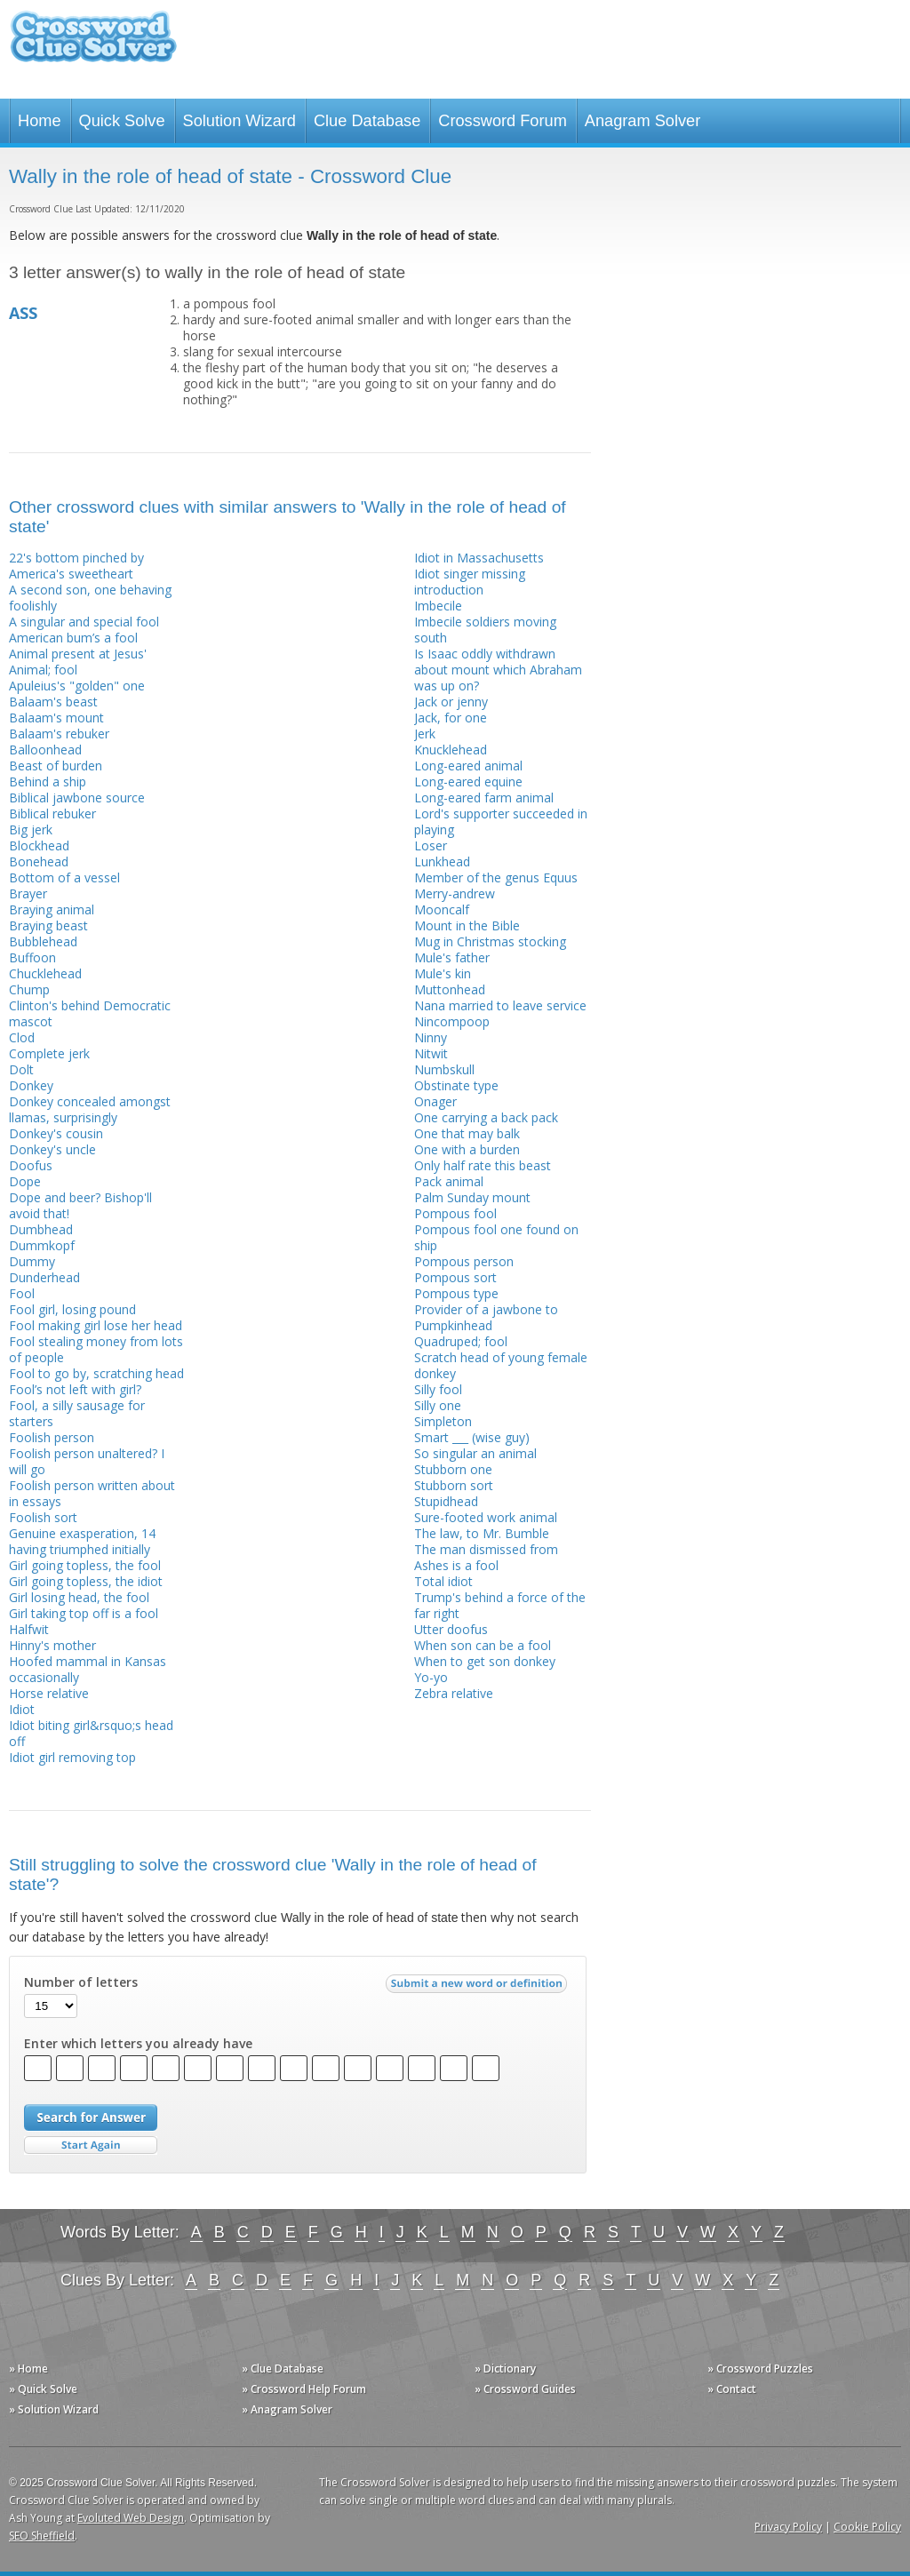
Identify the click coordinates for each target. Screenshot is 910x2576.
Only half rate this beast (482, 1165)
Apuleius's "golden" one (77, 685)
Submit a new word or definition (478, 1987)
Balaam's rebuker (59, 733)
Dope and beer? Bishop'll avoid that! (80, 1205)
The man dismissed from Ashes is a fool (486, 1557)
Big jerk (30, 829)
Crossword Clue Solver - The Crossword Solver (93, 45)
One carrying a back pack (486, 1117)
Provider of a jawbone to (486, 1309)
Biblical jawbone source (77, 797)
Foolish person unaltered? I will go (86, 1461)
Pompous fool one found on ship (496, 1237)
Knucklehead (450, 749)
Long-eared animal (468, 765)
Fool (22, 1293)
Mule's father (452, 957)
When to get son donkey (484, 1661)
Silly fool (438, 1389)
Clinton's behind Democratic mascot (90, 1013)
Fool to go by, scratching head (96, 1373)
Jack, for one (450, 717)
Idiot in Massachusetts (479, 557)
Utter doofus (451, 1629)
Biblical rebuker (52, 813)
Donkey (31, 1085)
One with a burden (467, 1149)
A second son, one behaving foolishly (90, 597)
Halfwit (29, 1629)
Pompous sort (455, 1277)
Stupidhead (446, 1501)
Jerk (424, 733)
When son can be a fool (482, 1645)
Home (39, 121)
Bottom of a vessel (64, 877)
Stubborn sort (453, 1485)
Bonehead (38, 861)
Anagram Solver (642, 121)
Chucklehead (45, 973)
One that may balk (467, 1133)
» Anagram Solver (287, 2409)
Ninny (430, 1037)
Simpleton (443, 1421)
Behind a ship (47, 781)
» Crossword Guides (525, 2389)
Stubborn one (453, 1469)
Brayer (28, 893)
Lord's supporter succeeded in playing (500, 821)
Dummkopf (42, 1245)
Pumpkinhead (453, 1325)
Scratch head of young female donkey (500, 1365)
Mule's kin (442, 973)
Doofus (30, 1165)
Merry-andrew (454, 893)
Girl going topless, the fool (85, 1565)
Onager (435, 1101)
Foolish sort (43, 1517)
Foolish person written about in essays (92, 1493)
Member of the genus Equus (496, 877)
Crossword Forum (502, 121)
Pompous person (464, 1261)
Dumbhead (41, 1229)
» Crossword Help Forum (304, 2389)
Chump (29, 989)
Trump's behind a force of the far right (500, 1605)
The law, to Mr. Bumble (481, 1533)
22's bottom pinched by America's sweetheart (76, 565)
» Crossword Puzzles (760, 2368)
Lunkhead (442, 861)
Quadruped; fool (460, 1341)
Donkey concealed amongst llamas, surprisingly (90, 1109)
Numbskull (444, 1069)
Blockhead (39, 845)
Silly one (437, 1405)
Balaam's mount (56, 717)
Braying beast (48, 925)
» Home (28, 2368)
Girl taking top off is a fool (83, 1613)
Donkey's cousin (56, 1133)
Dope (25, 1181)
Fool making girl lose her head (95, 1325)
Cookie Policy (867, 2526)
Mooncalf (441, 909)
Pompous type (456, 1293)
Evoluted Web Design (130, 2517)
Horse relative (49, 1693)
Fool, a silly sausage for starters (77, 1413)
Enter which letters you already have (138, 2044)
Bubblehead (43, 941)
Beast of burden (55, 765)
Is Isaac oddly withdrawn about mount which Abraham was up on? (498, 669)
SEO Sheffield (42, 2535)
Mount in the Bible (467, 925)
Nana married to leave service (500, 1005)
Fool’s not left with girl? (75, 1389)
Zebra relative (453, 1693)
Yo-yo (431, 1677)
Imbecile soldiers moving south (485, 629)
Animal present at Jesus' (78, 653)
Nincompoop (452, 1021)
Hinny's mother (52, 1645)
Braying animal (51, 909)
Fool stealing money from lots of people (96, 1349)
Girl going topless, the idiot (86, 1581)
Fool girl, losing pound (72, 1309)
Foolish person (51, 1437)
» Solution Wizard (54, 2409)
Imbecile (438, 605)
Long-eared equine (468, 781)
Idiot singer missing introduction (469, 581)
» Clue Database (282, 2368)
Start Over (90, 2145)
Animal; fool (43, 669)
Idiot (22, 1709)
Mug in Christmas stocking (490, 941)
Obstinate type (456, 1085)
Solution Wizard (239, 121)
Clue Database (367, 121)
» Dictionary (505, 2368)
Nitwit (431, 1053)
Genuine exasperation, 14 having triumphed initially (82, 1541)
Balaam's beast (53, 701)
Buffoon (32, 957)
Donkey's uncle (52, 1149)
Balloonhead (45, 749)
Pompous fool (455, 1213)
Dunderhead (44, 1277)
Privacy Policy (788, 2526)
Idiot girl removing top (72, 1757)
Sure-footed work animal (485, 1517)
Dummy (32, 1261)
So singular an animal (475, 1453)
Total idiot (443, 1581)
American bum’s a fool (73, 637)
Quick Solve (122, 121)
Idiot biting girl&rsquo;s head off (91, 1733)
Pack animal (448, 1181)
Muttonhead (449, 989)
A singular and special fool (84, 621)
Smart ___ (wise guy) (472, 1437)
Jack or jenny (451, 701)
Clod (22, 1037)
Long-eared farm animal (484, 797)
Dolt (21, 1069)
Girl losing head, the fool (79, 1597)
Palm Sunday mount (472, 1197)
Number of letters (81, 1982)
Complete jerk (49, 1053)
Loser (430, 845)
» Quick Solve (43, 2389)
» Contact (731, 2389)
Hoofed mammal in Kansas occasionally (87, 1669)
